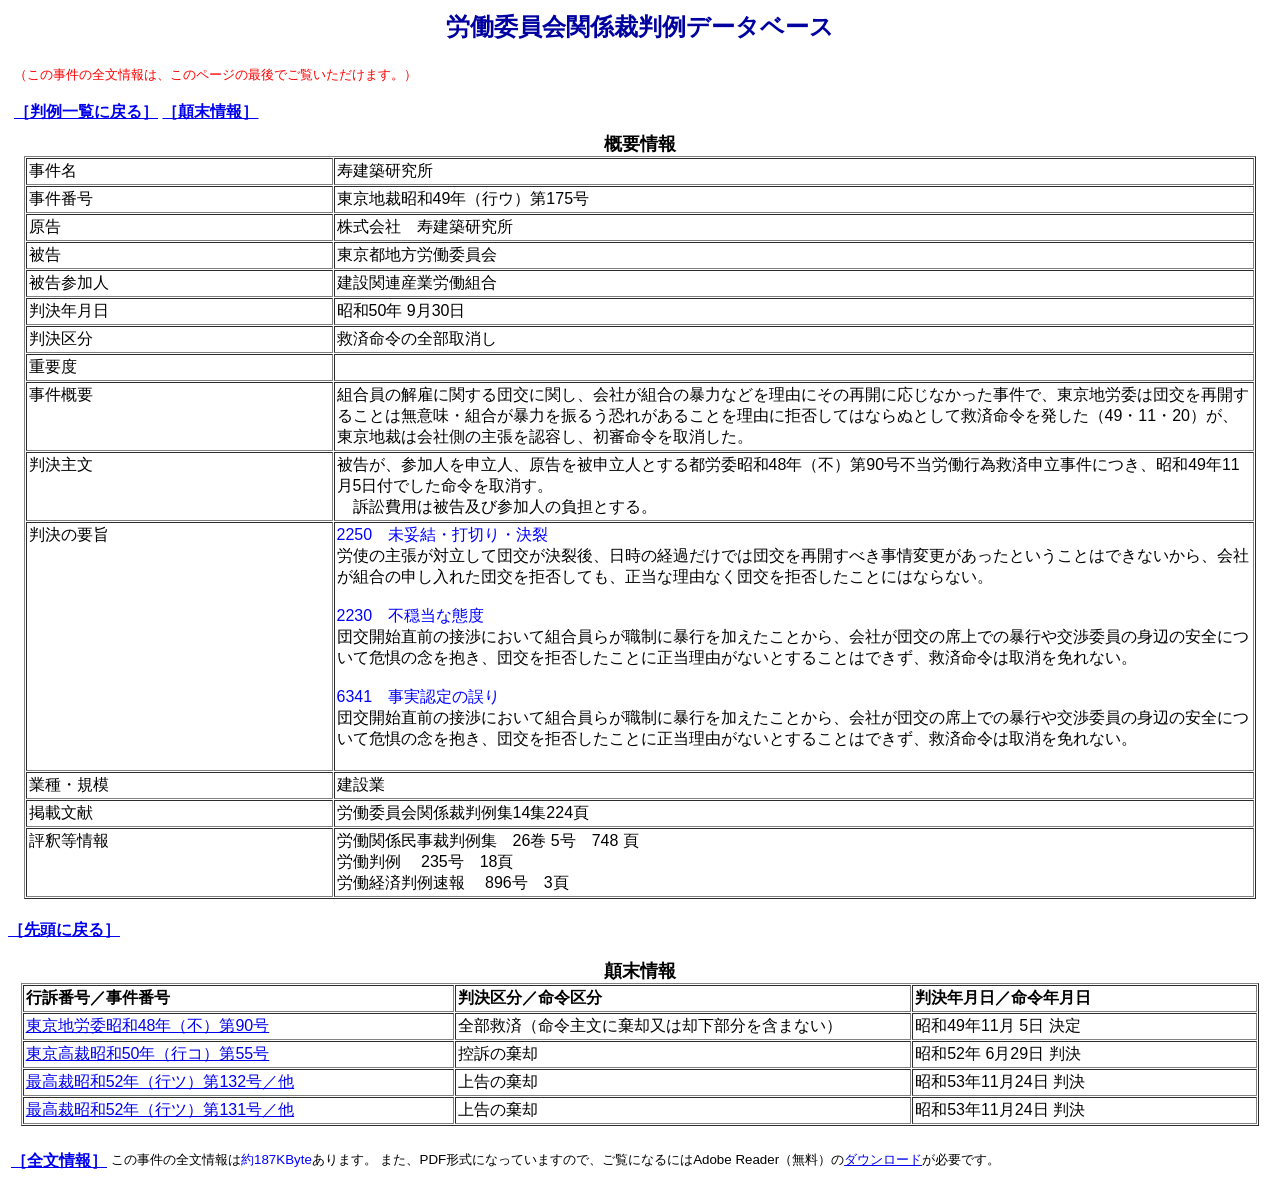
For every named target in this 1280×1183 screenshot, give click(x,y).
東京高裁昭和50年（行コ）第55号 (148, 1053)
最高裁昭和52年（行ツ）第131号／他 (160, 1109)
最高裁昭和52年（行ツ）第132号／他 (160, 1081)
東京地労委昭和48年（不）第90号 (148, 1025)
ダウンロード (883, 1159)
